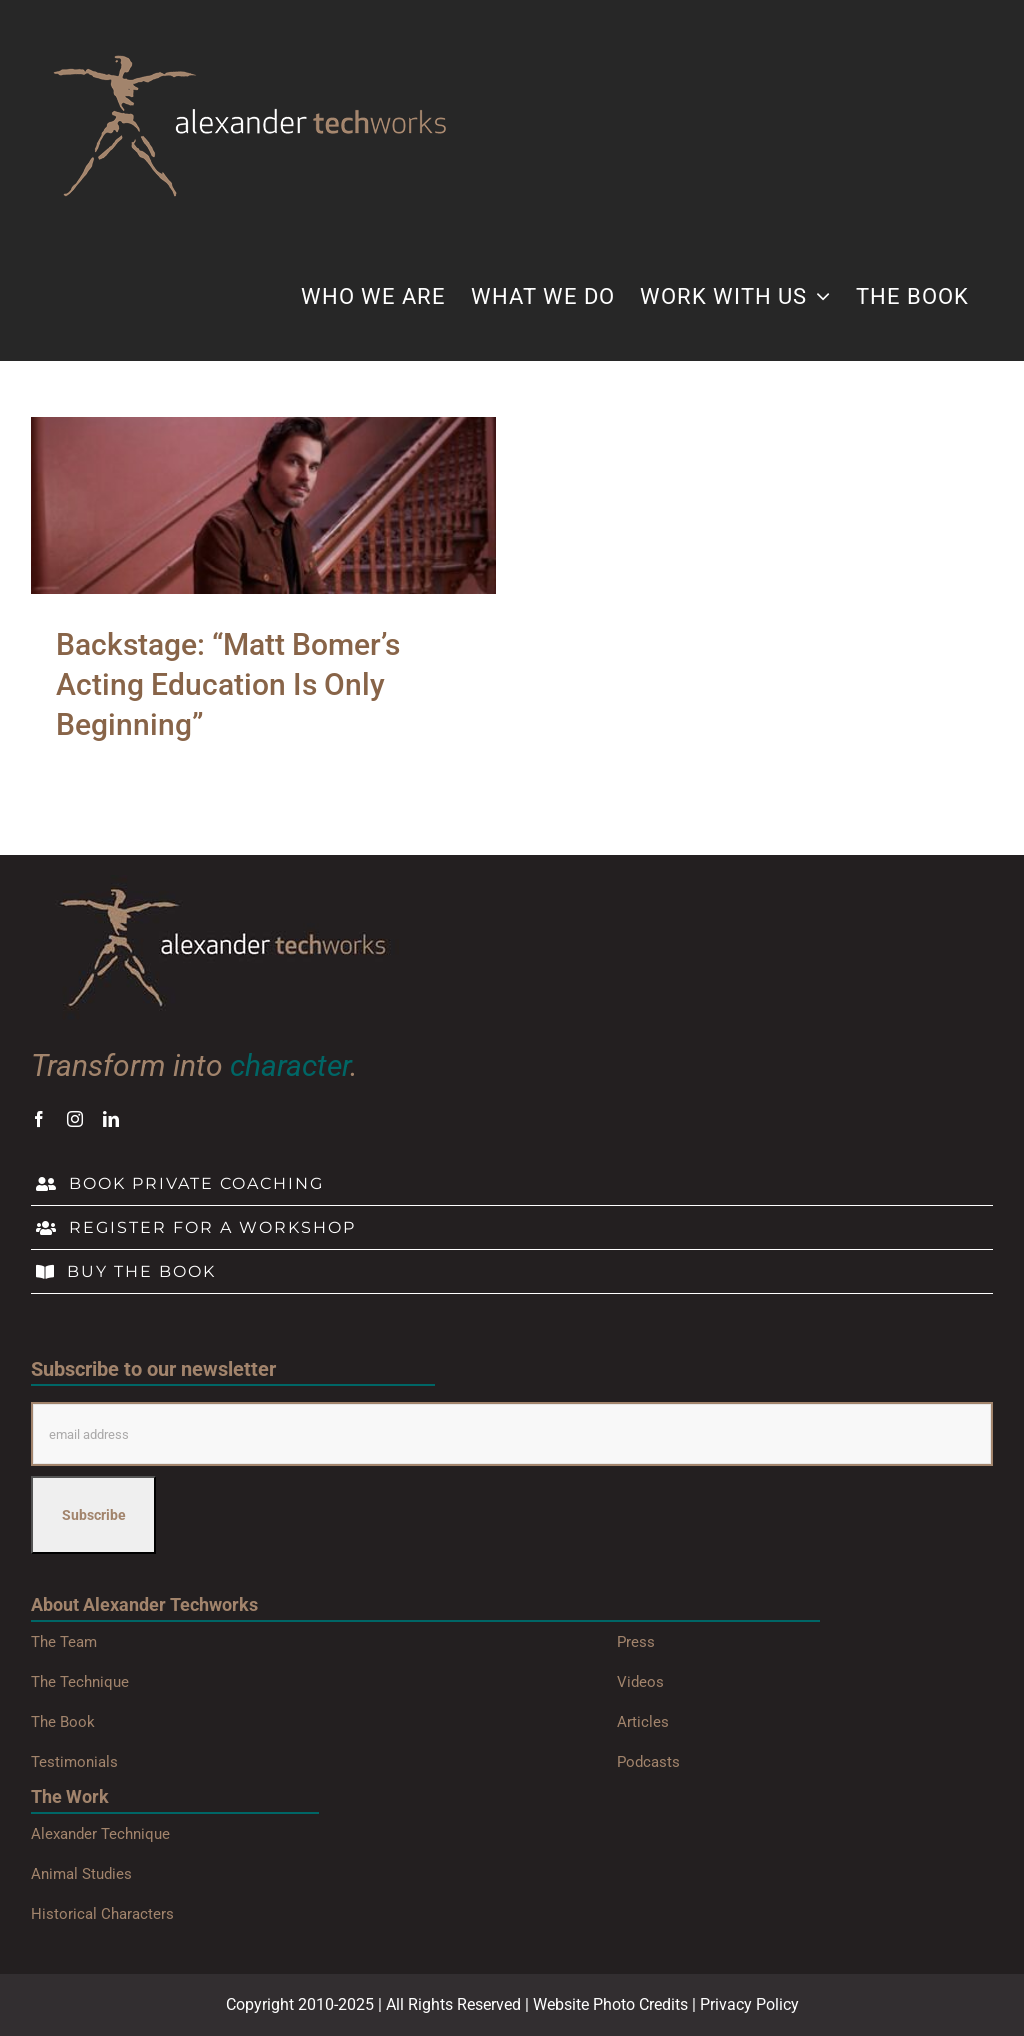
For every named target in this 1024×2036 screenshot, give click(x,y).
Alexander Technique (100, 1834)
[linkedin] (111, 1119)
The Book (63, 1722)
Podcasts (648, 1762)
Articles (643, 1722)
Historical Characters (102, 1914)
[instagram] (75, 1119)
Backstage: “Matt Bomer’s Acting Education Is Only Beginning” (228, 684)
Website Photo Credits (610, 2004)
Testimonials (74, 1762)
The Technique (80, 1682)
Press (636, 1642)
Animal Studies (81, 1874)
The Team (64, 1642)
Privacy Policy (749, 2004)
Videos (640, 1682)
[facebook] (39, 1119)
